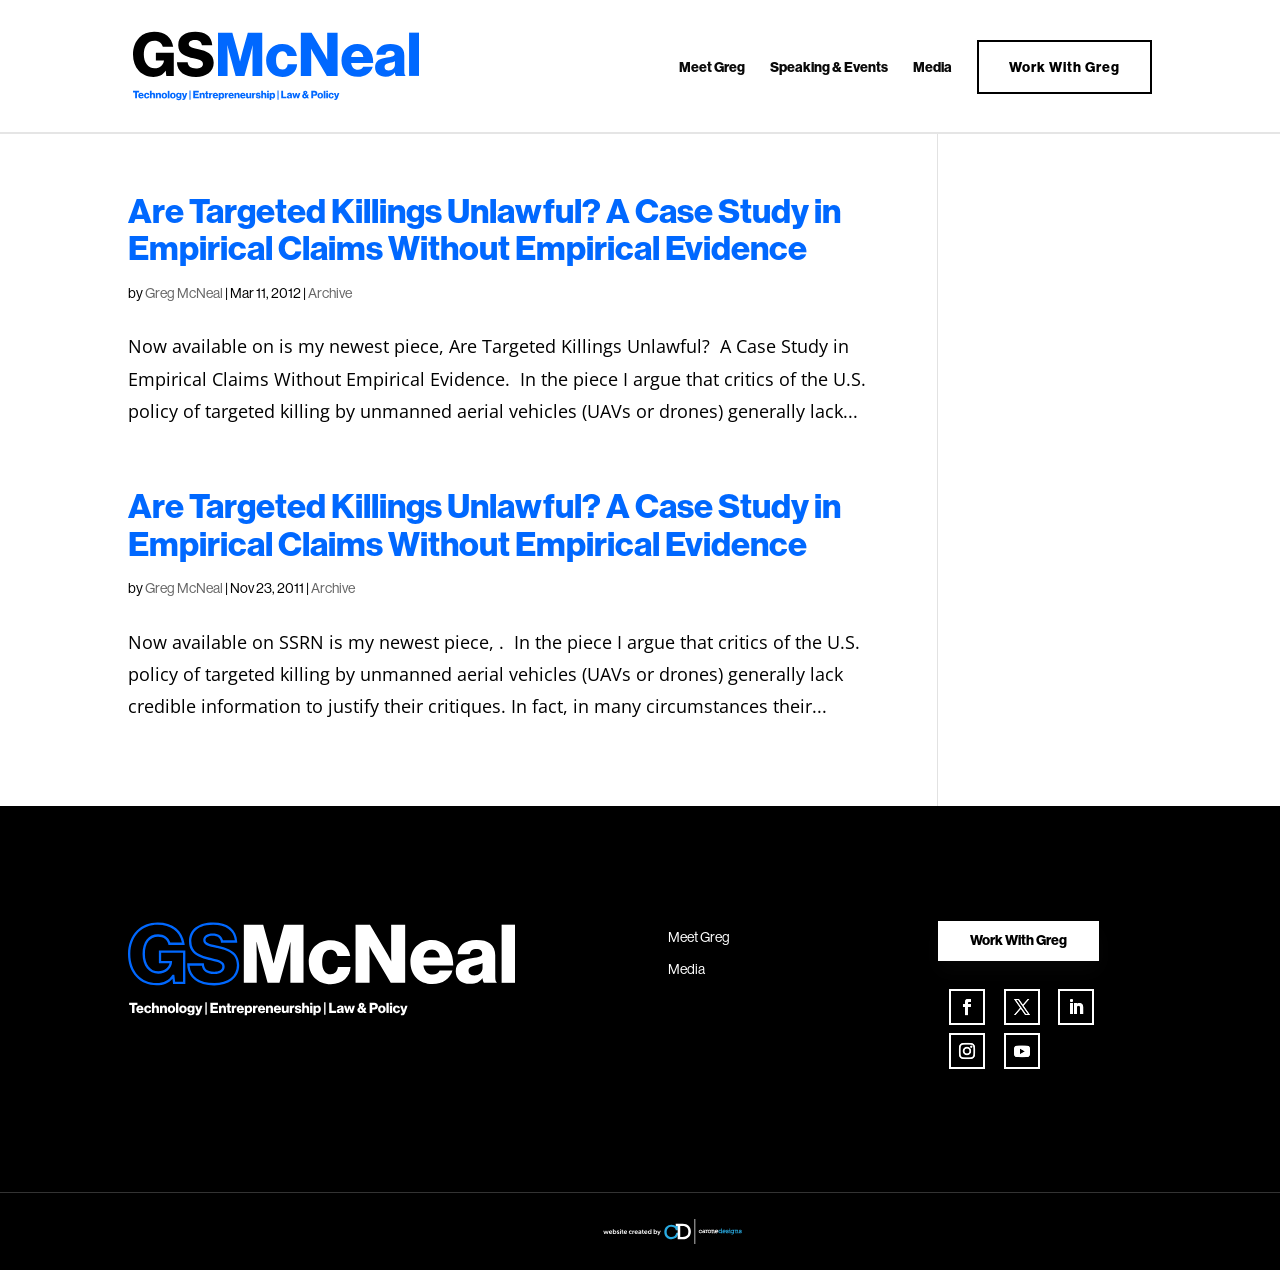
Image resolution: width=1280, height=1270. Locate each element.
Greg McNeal (184, 293)
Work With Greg (1064, 67)
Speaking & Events (829, 68)
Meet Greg (712, 68)
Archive (330, 293)
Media (932, 68)
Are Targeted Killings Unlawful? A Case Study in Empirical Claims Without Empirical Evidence (484, 229)
